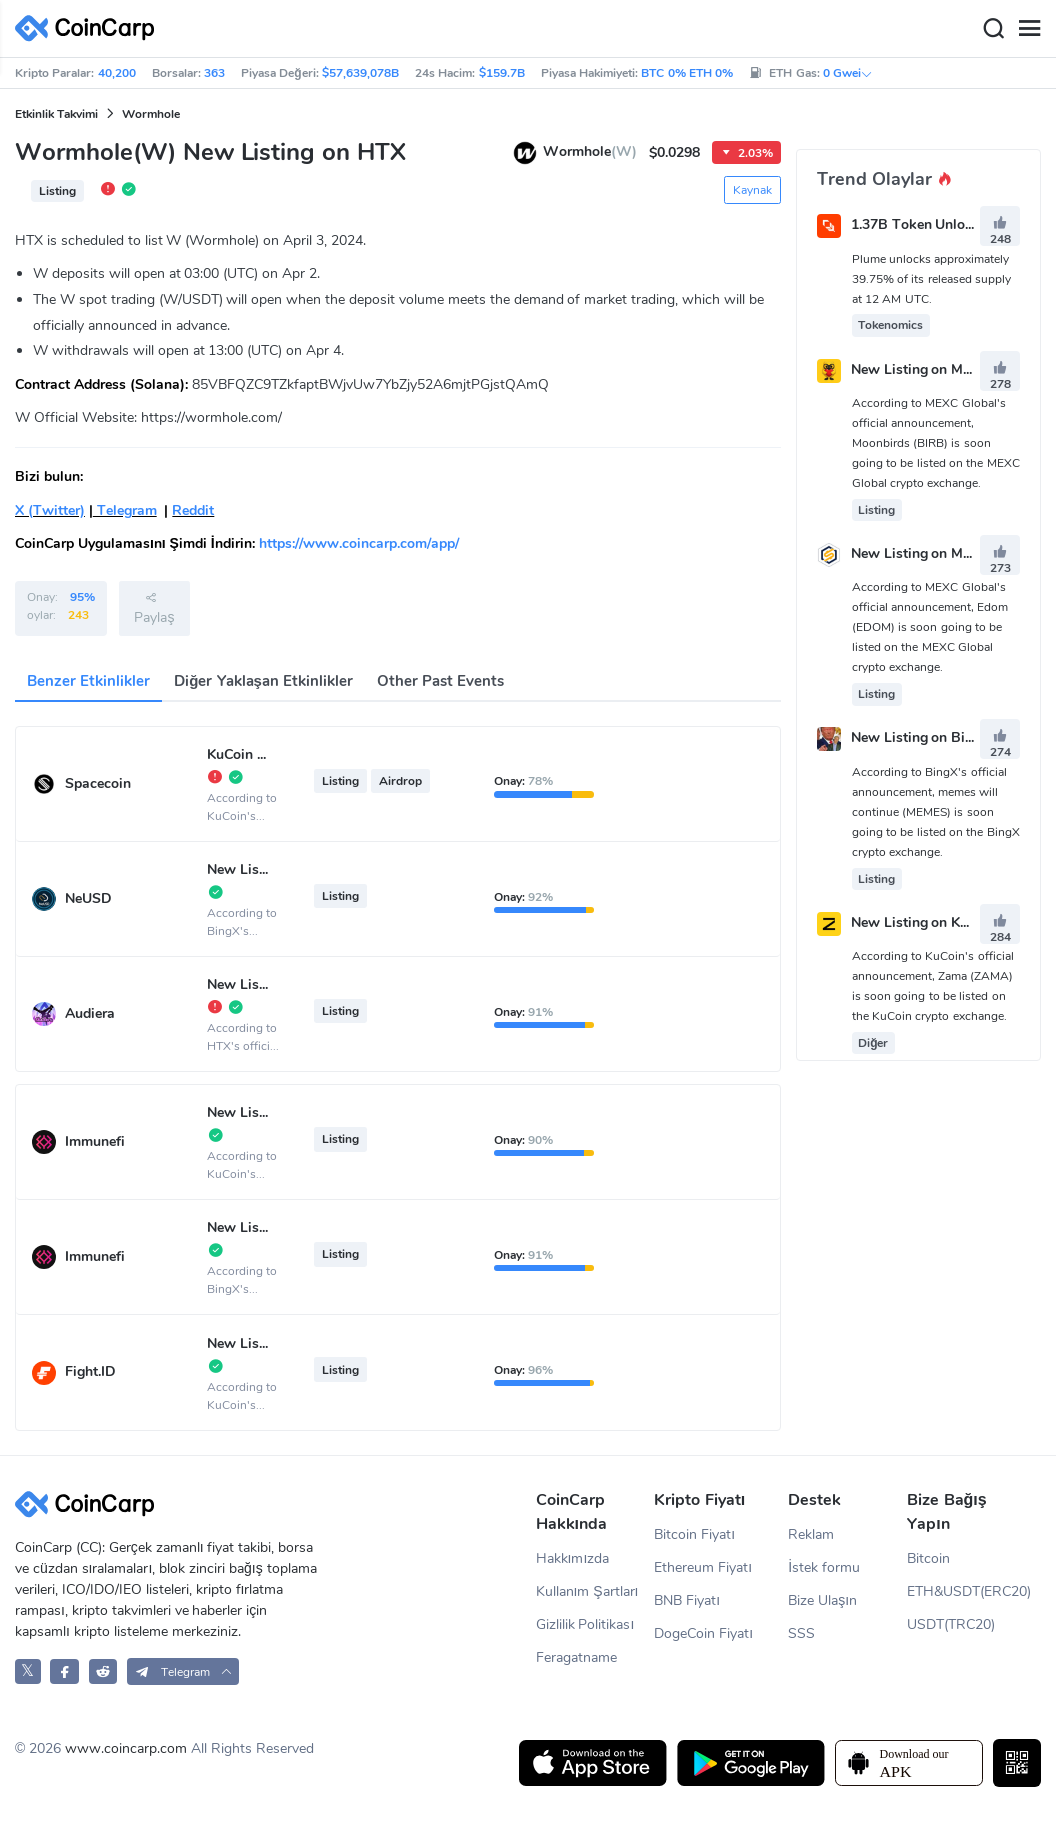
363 (214, 73)
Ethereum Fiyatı (703, 1567)
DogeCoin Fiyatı (703, 1633)
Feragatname (576, 1657)
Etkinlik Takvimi (56, 114)
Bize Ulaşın (822, 1600)
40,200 (117, 73)
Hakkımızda (573, 1558)
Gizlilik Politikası (585, 1624)
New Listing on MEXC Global (943, 553)
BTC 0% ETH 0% (687, 73)
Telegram (125, 510)
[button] (183, 1671)
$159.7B (502, 73)
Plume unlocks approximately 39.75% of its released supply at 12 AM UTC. (931, 279)
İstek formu (824, 1567)
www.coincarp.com (126, 1748)
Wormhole (151, 114)
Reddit (193, 510)
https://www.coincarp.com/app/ (359, 543)
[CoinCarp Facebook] (64, 1671)
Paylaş (154, 608)
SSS (801, 1633)
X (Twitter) (50, 510)
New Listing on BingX (921, 738)
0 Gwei (848, 73)
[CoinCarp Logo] (90, 28)
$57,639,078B (360, 73)
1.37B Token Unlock (916, 225)
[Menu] (1029, 29)
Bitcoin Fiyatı (694, 1534)
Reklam (811, 1534)
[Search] (993, 29)
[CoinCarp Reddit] (103, 1671)
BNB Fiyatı (687, 1600)
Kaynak (752, 190)
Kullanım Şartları (587, 1591)
